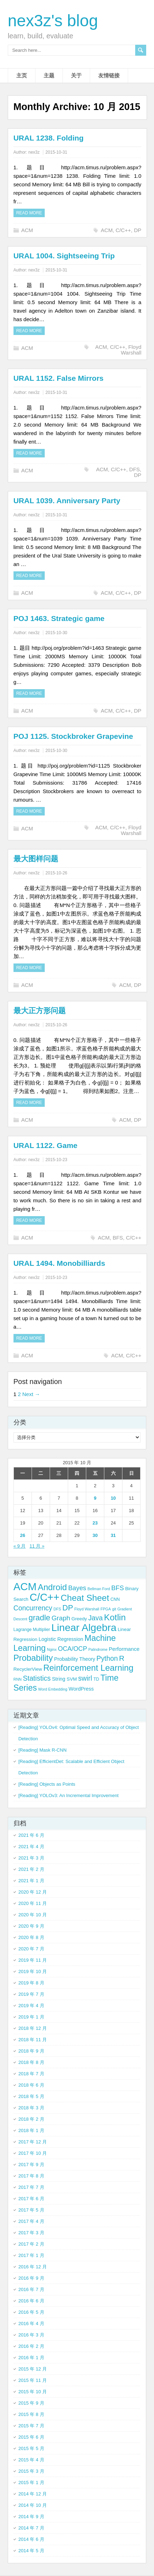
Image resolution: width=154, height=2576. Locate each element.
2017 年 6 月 (31, 2198)
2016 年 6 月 (31, 2300)
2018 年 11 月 (32, 2039)
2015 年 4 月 (31, 2459)
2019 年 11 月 (32, 1960)
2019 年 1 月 (31, 2017)
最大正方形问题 (39, 1010)
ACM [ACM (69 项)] (25, 1586)
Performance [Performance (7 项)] (124, 1649)
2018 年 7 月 (31, 2073)
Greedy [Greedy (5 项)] (79, 1618)
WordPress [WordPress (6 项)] (81, 1689)
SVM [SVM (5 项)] (72, 1679)
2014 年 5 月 (31, 2550)
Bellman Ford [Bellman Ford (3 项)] (99, 1589)
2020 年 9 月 (31, 1926)
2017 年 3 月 (31, 2232)
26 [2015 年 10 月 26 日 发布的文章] (22, 1535)
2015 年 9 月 (31, 2403)
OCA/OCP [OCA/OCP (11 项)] (72, 1648)
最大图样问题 (35, 859)
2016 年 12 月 (32, 2266)
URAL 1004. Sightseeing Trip (64, 256)
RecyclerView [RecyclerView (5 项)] (27, 1669)
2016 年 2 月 (31, 2346)
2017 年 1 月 (31, 2255)
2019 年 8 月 (31, 1982)
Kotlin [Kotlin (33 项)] (115, 1617)
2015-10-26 (56, 872)
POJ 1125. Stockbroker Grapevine (73, 736)
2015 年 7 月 (31, 2425)
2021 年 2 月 (31, 1869)
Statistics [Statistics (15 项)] (36, 1678)
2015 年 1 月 (31, 2482)
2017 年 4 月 (31, 2221)
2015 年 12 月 (32, 2369)
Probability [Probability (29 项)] (33, 1658)
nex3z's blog (53, 20)
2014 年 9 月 (31, 2516)
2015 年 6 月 (31, 2437)
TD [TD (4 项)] (96, 1679)
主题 (49, 75)
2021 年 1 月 (31, 1880)
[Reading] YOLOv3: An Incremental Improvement (68, 1795)
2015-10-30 (56, 632)
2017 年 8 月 (31, 2176)
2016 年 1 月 (31, 2357)
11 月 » (36, 1546)
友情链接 (109, 75)
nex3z (34, 152)
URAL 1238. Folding (48, 138)
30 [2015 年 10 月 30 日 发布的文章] (95, 1535)
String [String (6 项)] (59, 1679)
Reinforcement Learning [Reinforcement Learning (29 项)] (88, 1668)
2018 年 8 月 (31, 2062)
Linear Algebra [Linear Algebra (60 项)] (83, 1627)
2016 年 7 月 (31, 2289)
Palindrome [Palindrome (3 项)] (98, 1649)
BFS (117, 1238)
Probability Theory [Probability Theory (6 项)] (74, 1659)
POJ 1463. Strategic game (59, 618)
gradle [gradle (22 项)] (39, 1617)
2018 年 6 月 (31, 2085)
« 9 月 (19, 1546)
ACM (27, 230)
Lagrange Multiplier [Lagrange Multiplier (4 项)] (31, 1629)
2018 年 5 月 (31, 2096)
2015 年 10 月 (32, 2391)
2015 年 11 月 (32, 2380)
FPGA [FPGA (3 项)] (105, 1609)
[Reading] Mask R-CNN (42, 1750)
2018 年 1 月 (31, 2130)
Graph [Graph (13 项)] (60, 1618)
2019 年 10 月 (32, 1971)
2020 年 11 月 (32, 1903)
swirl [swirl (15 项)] (85, 1678)
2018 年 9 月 (31, 2051)
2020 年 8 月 (31, 1937)
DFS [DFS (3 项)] (57, 1609)
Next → (31, 1394)
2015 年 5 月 (31, 2448)
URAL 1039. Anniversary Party (66, 500)
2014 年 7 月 (31, 2528)
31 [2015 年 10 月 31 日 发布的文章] (113, 1535)
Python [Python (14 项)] (107, 1658)
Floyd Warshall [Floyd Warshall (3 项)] (87, 1609)
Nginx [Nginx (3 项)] (51, 1649)
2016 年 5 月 (31, 2312)
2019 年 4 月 (31, 2005)
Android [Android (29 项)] (52, 1587)
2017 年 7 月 (31, 2187)
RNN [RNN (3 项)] (17, 1679)
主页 (21, 75)
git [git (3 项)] (114, 1609)
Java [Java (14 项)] (95, 1618)
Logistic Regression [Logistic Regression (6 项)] (61, 1639)
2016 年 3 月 (31, 2335)
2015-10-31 (56, 152)
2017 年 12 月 (32, 2141)
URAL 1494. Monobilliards (59, 1263)
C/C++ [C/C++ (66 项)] (45, 1597)
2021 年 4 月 (31, 1846)
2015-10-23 (56, 1159)
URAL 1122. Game (45, 1145)
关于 (76, 75)
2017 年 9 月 (31, 2164)
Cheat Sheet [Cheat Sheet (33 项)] (85, 1598)
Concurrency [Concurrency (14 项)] (32, 1608)
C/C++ (123, 230)
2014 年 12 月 (32, 2494)
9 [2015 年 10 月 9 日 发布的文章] (95, 1498)
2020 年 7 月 (31, 1948)
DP (137, 230)
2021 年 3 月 (31, 1858)
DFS (134, 469)
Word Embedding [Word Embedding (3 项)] (52, 1689)
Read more (29, 212)
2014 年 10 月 (32, 2505)
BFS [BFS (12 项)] (117, 1588)
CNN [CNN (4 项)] (115, 1599)
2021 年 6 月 (31, 1835)
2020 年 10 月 (32, 1914)
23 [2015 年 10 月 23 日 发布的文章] (95, 1523)
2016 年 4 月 (31, 2323)
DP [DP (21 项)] (67, 1607)
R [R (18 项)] (122, 1658)
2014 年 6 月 (31, 2539)
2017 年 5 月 (31, 2210)
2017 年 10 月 (32, 2153)
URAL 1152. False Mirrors (58, 378)
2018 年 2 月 (31, 2119)
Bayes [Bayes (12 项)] (77, 1588)
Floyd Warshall (131, 350)
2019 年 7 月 (31, 1994)
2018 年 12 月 (32, 2028)
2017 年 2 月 (31, 2244)
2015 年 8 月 (31, 2414)
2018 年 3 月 (31, 2107)
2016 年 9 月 (31, 2278)
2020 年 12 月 (32, 1892)
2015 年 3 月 (31, 2471)
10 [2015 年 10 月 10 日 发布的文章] (113, 1498)
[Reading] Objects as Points (46, 1784)
